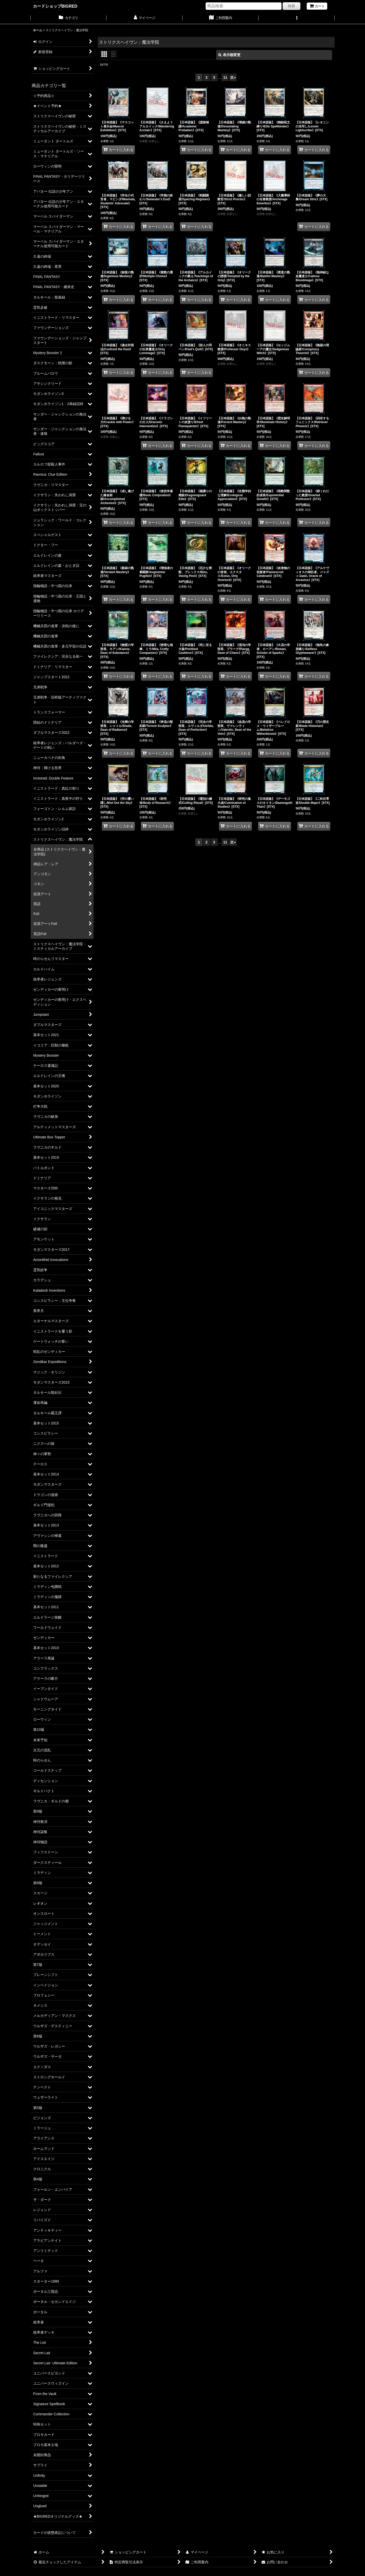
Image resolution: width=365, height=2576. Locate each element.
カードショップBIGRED (55, 6)
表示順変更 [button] (229, 55)
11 (225, 77)
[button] (297, 18)
